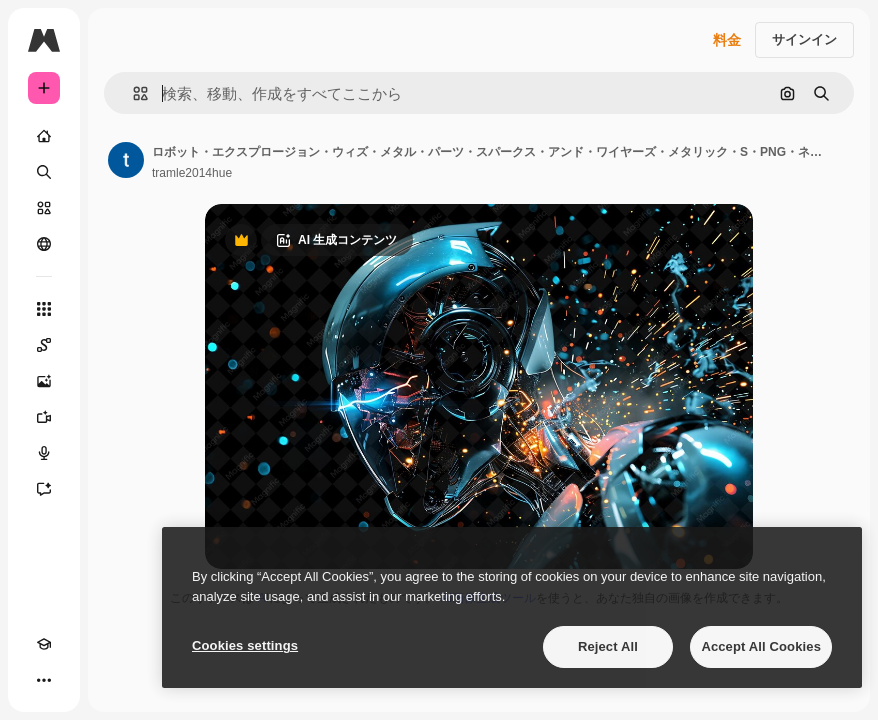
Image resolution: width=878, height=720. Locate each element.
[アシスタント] (44, 489)
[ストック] (44, 208)
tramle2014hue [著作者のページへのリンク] (192, 173)
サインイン (804, 39)
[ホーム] (44, 136)
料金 (727, 40)
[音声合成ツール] (44, 453)
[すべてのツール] (44, 309)
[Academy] (44, 644)
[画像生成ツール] (44, 381)
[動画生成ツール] (44, 417)
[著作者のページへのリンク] (126, 160)
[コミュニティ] (44, 244)
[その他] (44, 680)
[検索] (44, 172)
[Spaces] (44, 345)
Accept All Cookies (761, 646)
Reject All (608, 646)
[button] (132, 93)
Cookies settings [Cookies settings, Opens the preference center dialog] (245, 645)
